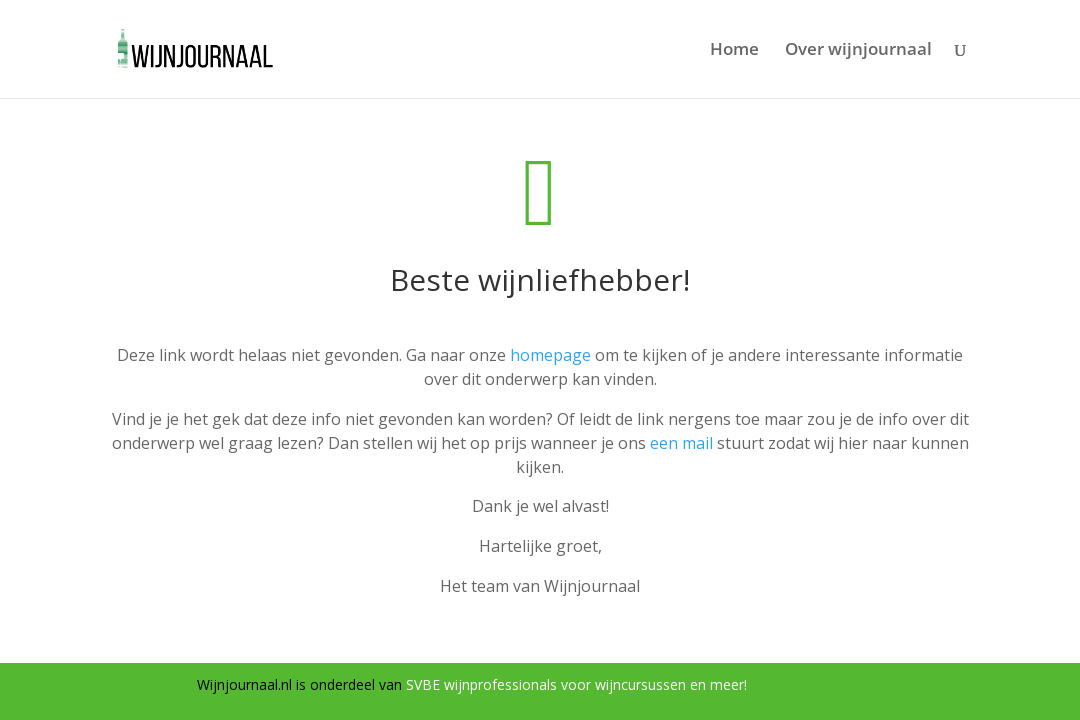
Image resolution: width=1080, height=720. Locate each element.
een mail (681, 443)
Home (734, 51)
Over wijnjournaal (858, 51)
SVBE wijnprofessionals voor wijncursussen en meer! (576, 684)
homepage (550, 355)
